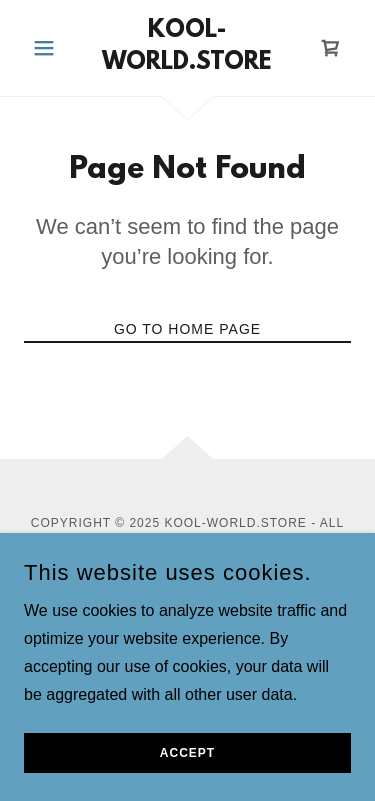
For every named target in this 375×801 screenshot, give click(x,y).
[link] (187, 48)
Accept (187, 781)
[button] (48, 48)
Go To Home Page (187, 329)
